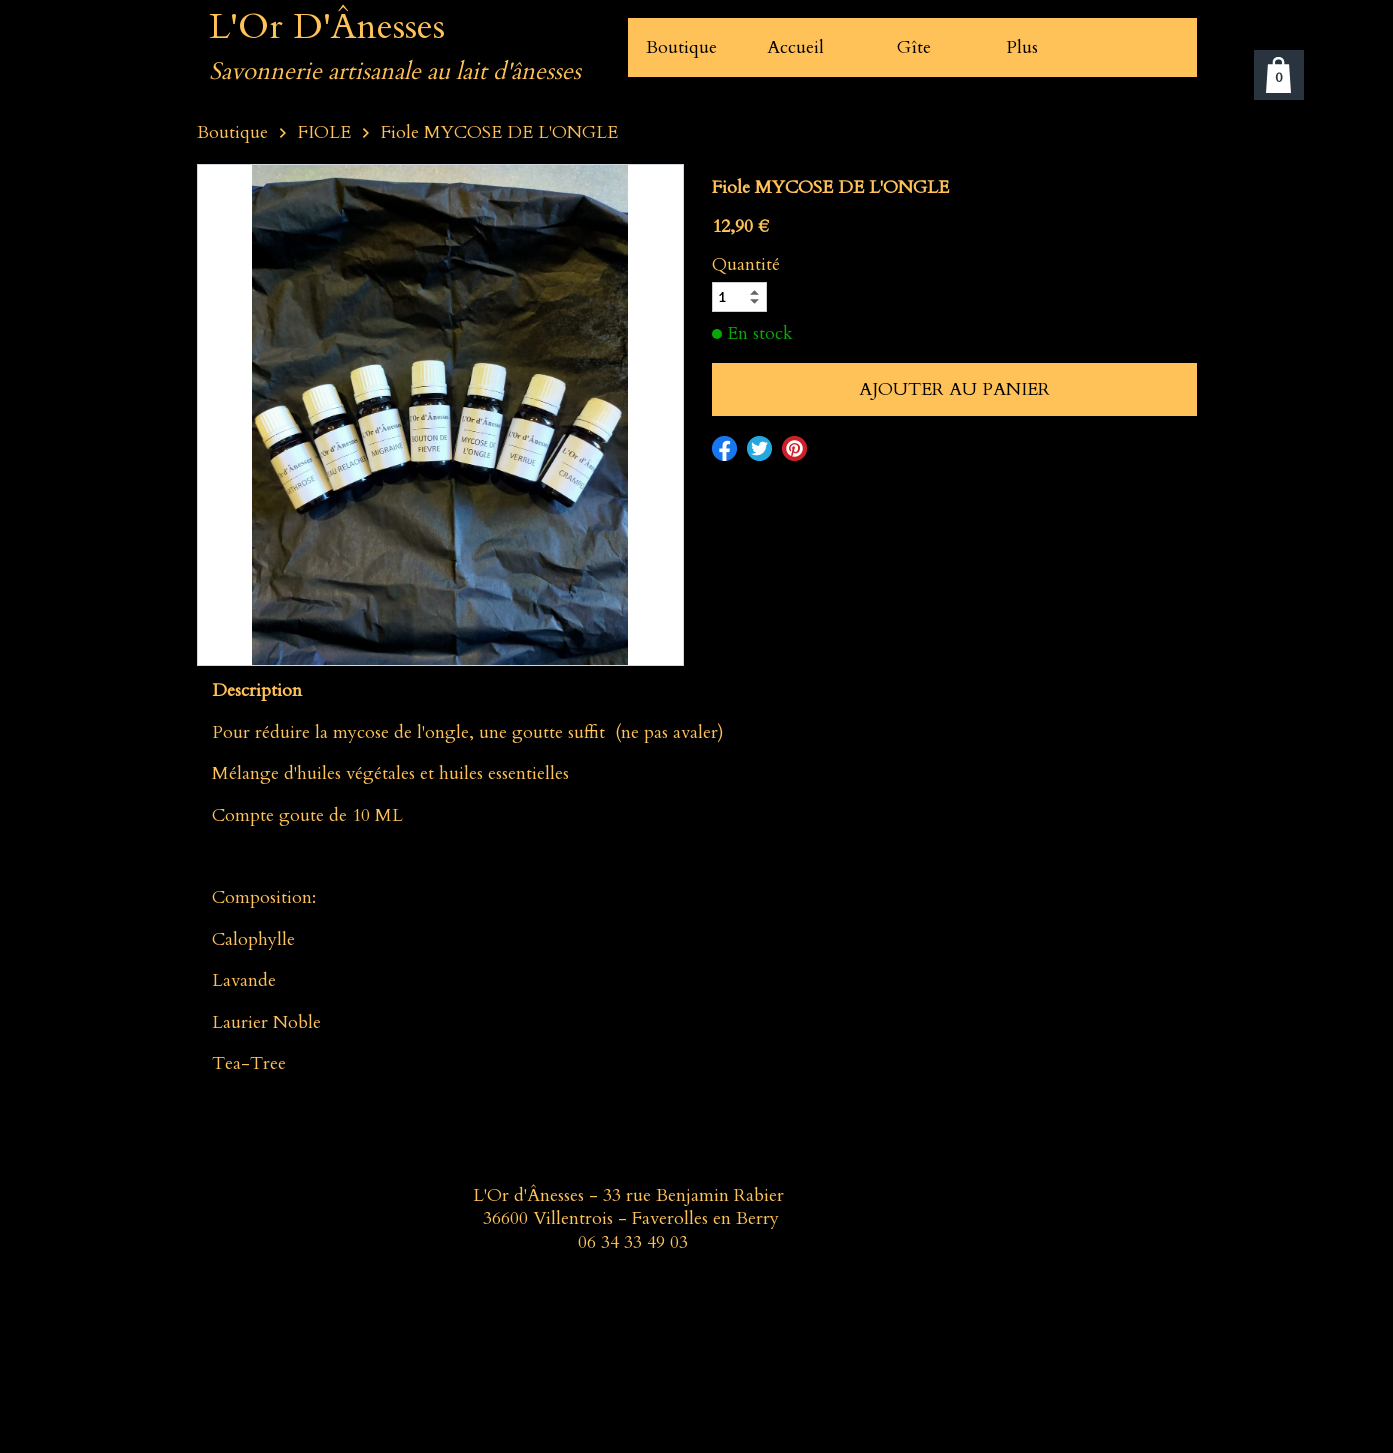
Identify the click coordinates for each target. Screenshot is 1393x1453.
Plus (1022, 47)
